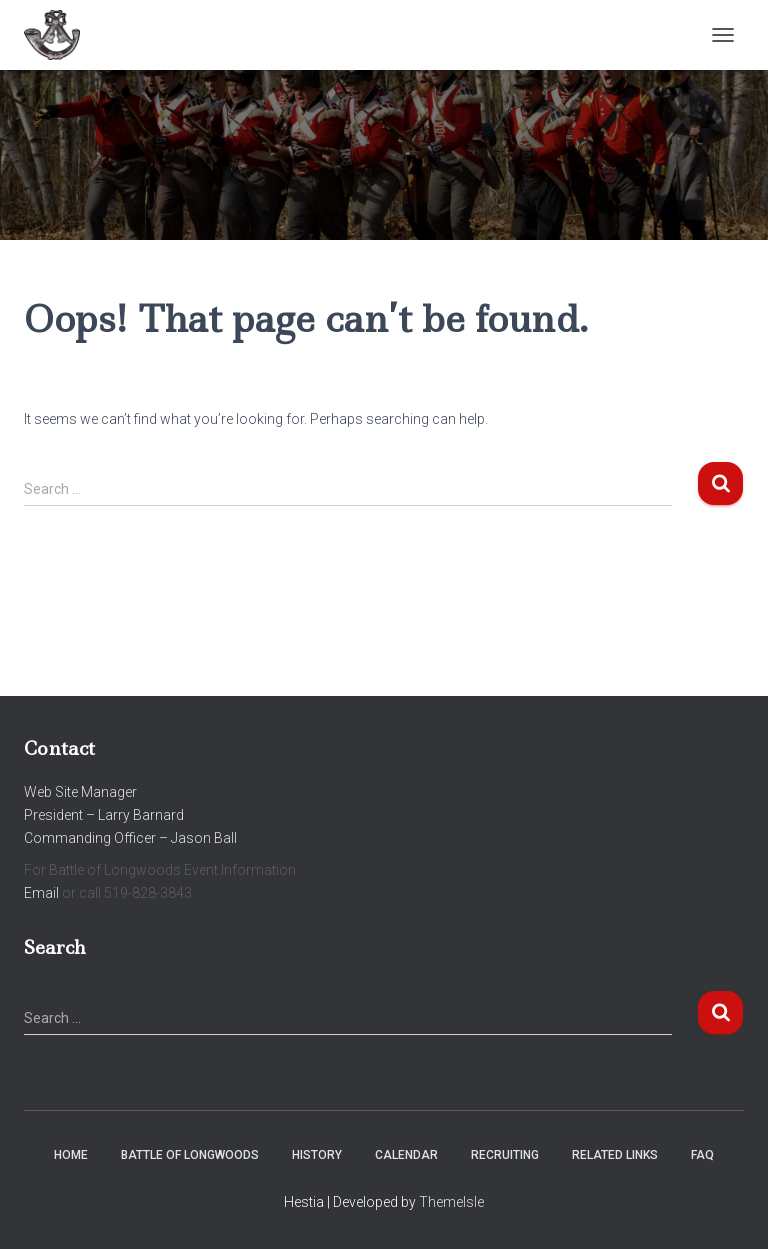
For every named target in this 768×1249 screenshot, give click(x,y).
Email (41, 893)
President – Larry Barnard (104, 815)
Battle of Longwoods (190, 1155)
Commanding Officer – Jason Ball (130, 838)
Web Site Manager (80, 792)
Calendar (406, 1155)
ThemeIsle (451, 1202)
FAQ (702, 1155)
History (317, 1155)
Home (71, 1155)
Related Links (615, 1155)
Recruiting (505, 1155)
